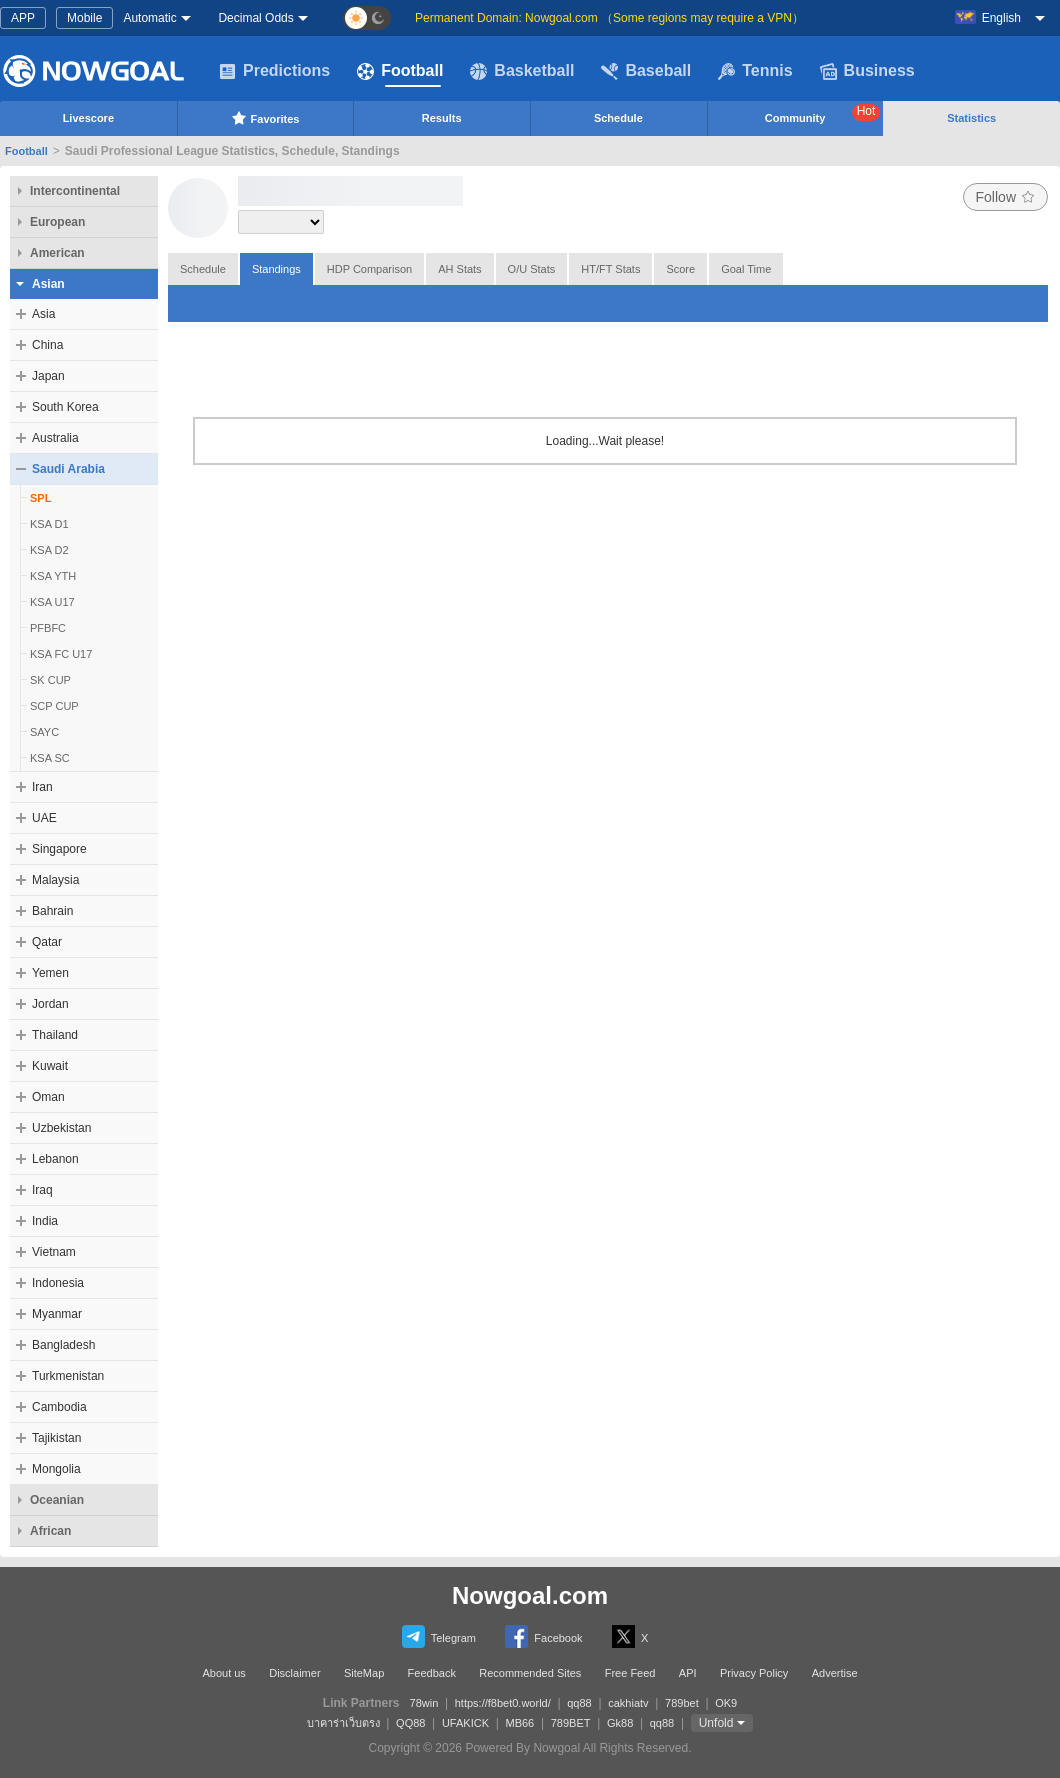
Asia (43, 314)
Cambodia (59, 1407)
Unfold (716, 1723)
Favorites (265, 118)
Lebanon (55, 1159)
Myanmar (57, 1314)
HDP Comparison (369, 269)
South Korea (65, 407)
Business (867, 71)
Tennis (755, 71)
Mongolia (56, 1469)
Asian (48, 284)
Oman (48, 1097)
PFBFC (48, 628)
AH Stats (459, 269)
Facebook (543, 1636)
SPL (40, 498)
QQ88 (410, 1723)
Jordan (50, 1004)
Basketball (522, 71)
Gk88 (620, 1723)
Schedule (618, 118)
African (50, 1531)
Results (442, 118)
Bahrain (52, 911)
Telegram (439, 1636)
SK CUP (50, 680)
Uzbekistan (61, 1128)
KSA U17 (52, 602)
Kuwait (50, 1066)
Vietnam (54, 1252)
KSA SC (50, 758)
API (688, 1673)
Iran (42, 787)
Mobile (84, 18)
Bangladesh (63, 1345)
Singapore (59, 849)
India (45, 1221)
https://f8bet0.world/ (503, 1703)
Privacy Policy (754, 1673)
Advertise (835, 1673)
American (57, 253)
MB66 (519, 1723)
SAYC (44, 732)
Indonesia (58, 1283)
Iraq (42, 1190)
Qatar (47, 942)
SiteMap (364, 1673)
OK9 (726, 1703)
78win (424, 1703)
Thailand (55, 1035)
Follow (1005, 197)
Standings (276, 269)
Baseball (646, 71)
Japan (48, 376)
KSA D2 (49, 550)
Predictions (274, 71)
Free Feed (630, 1673)
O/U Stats (532, 269)
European (57, 222)
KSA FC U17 (61, 654)
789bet (682, 1703)
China (47, 345)
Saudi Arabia (68, 469)
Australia (55, 438)
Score (680, 269)
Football (400, 71)
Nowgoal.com (530, 1595)
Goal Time (746, 269)
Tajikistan (56, 1438)
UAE (44, 818)
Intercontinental (75, 191)
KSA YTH (53, 576)
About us (223, 1673)
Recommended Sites (530, 1673)
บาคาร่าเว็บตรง (343, 1723)
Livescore (88, 118)
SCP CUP (54, 706)
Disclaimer (294, 1673)
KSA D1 (49, 524)
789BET (571, 1723)
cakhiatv (628, 1703)
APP (23, 18)
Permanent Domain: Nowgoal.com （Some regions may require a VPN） (609, 18)
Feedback (432, 1673)
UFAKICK (465, 1723)
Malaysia (55, 880)
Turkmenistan (68, 1376)
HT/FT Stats (610, 269)
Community (823, 114)
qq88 (579, 1703)
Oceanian (57, 1500)
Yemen (50, 973)
